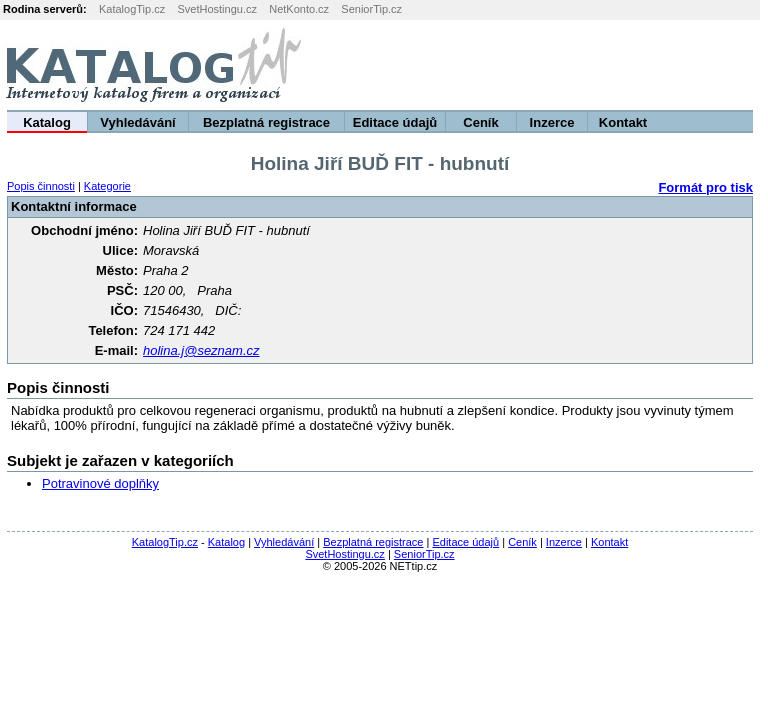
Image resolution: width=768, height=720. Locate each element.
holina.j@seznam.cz (201, 350)
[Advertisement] (519, 65)
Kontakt (623, 122)
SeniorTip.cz (371, 9)
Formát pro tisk (705, 187)
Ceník (480, 122)
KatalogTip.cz (132, 9)
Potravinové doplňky (100, 483)
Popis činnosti (41, 186)
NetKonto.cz (299, 9)
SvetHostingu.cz (216, 9)
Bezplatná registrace (266, 122)
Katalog (47, 122)
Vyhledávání (137, 122)
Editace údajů (395, 122)
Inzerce (552, 122)
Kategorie (107, 186)
